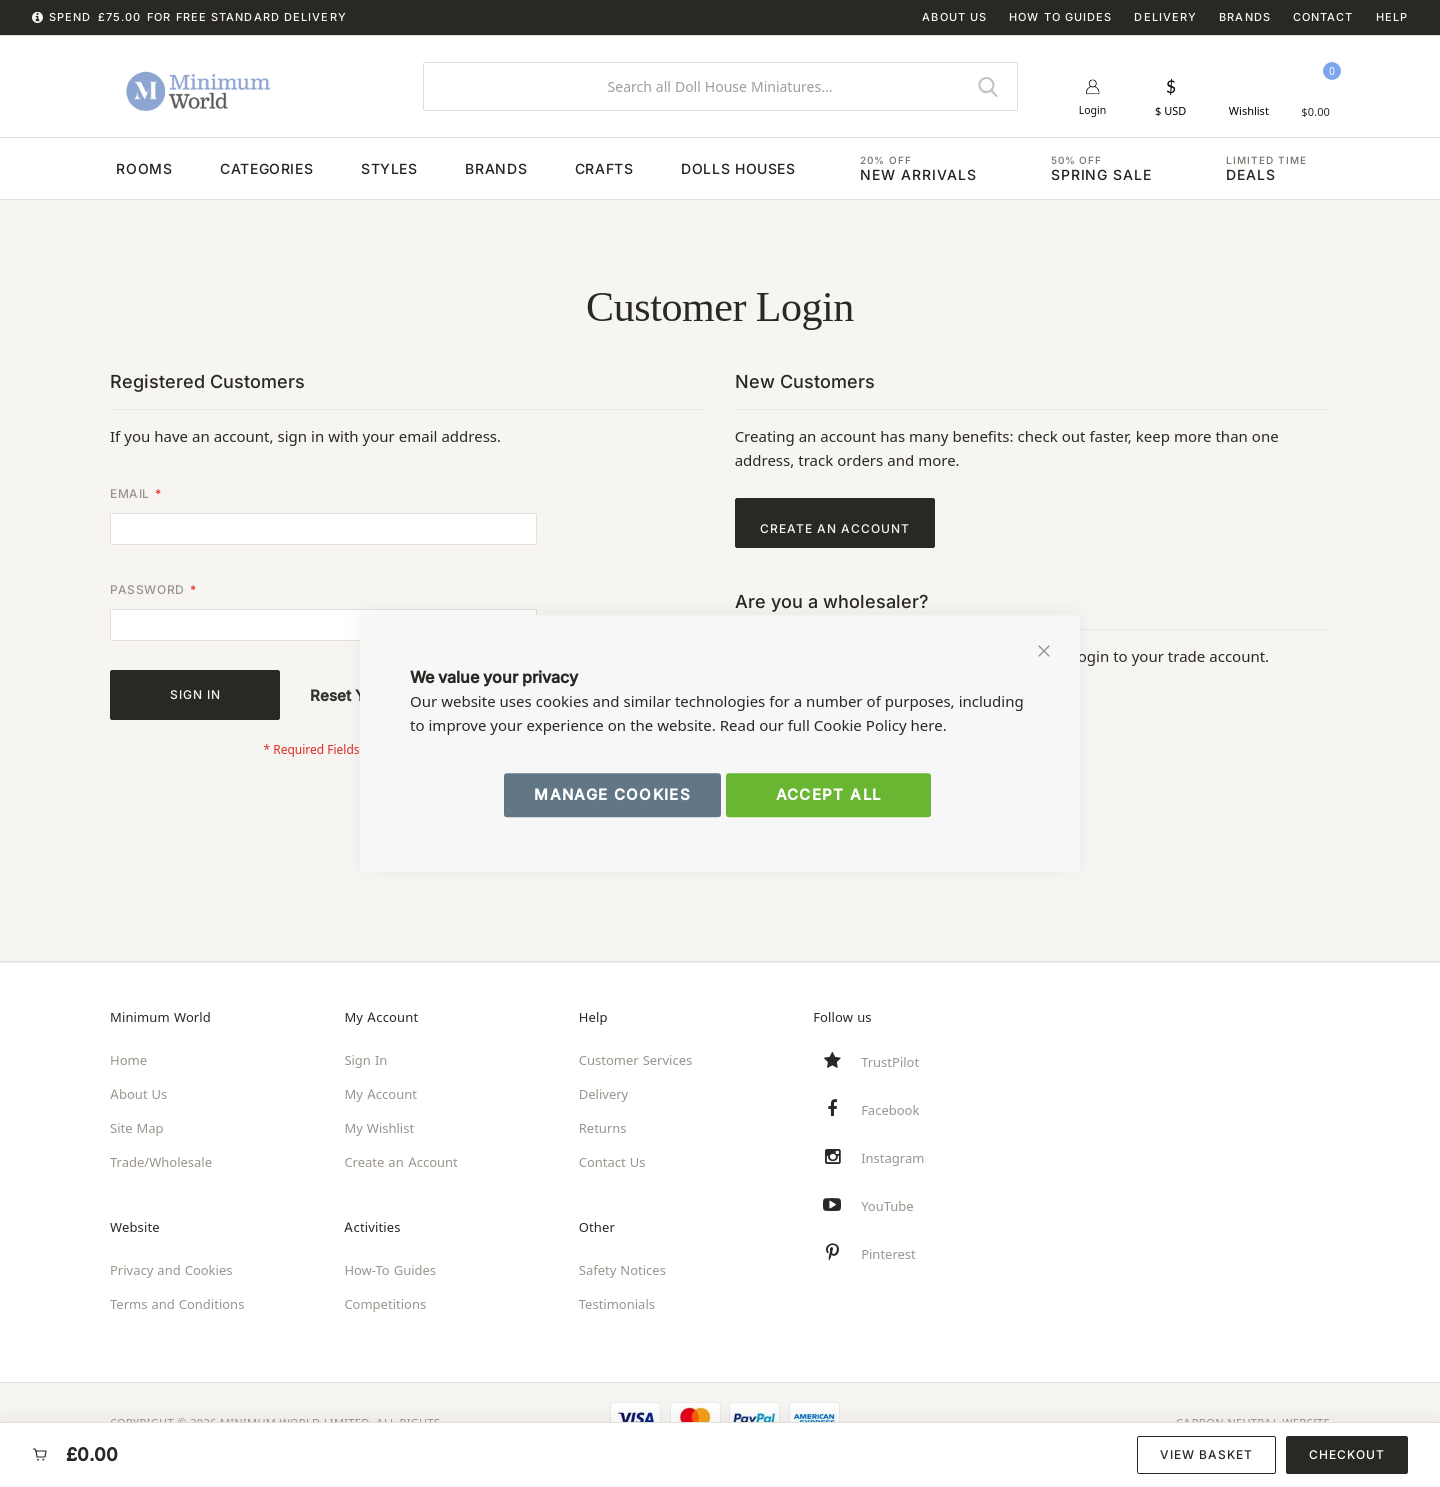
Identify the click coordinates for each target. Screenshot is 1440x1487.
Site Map (137, 1128)
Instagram (892, 1158)
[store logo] (251, 86)
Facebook (890, 1110)
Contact (1323, 17)
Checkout (1347, 1454)
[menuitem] (81, 177)
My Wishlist (379, 1128)
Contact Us (612, 1162)
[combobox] (720, 86)
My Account (380, 1094)
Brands (1245, 17)
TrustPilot (890, 1062)
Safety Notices (622, 1270)
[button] (1170, 96)
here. (929, 725)
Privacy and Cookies (171, 1270)
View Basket (1206, 1454)
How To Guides (1060, 17)
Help (1392, 17)
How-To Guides (390, 1270)
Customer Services (636, 1060)
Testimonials (617, 1304)
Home (128, 1060)
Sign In (365, 1060)
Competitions (385, 1304)
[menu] (720, 177)
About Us (954, 17)
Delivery (1165, 17)
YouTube (887, 1206)
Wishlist (1249, 111)
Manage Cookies (612, 794)
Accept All (829, 794)
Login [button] (1092, 111)
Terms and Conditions (177, 1304)
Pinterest (888, 1254)
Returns (603, 1128)
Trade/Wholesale (161, 1162)
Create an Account (400, 1162)
